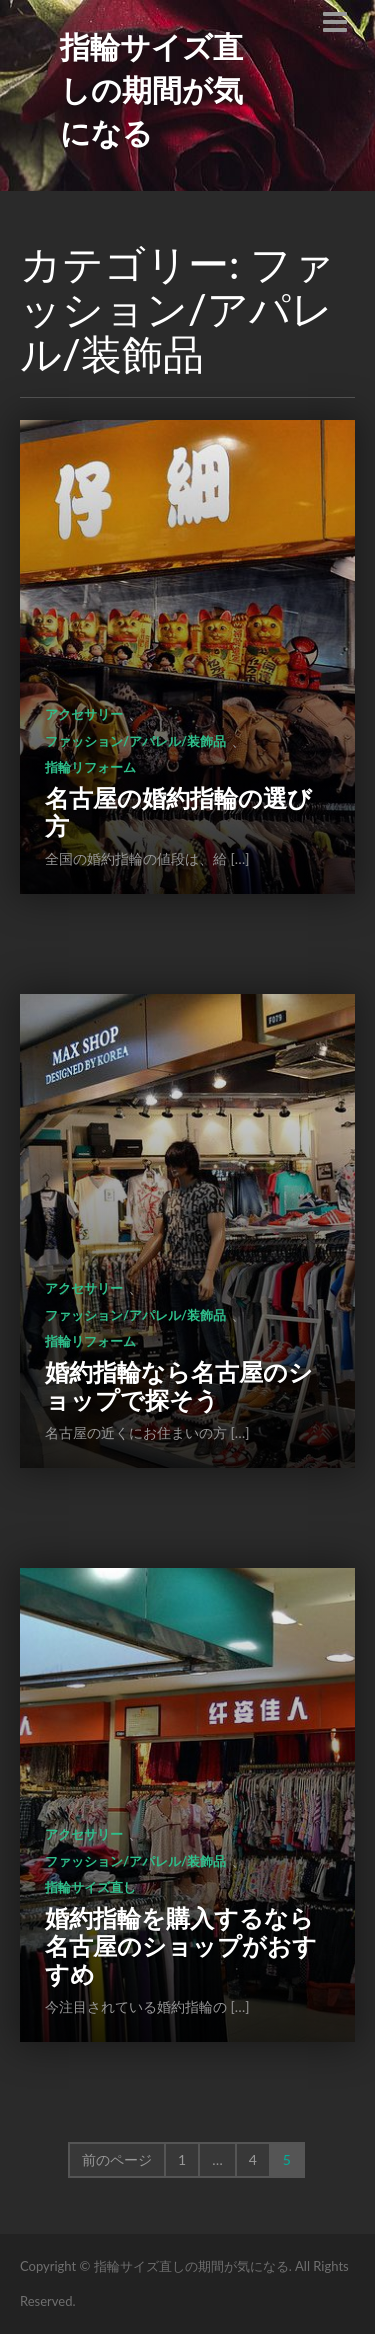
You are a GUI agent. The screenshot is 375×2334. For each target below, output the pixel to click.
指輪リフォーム (90, 767)
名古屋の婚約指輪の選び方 (178, 811)
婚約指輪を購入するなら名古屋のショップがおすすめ (181, 1945)
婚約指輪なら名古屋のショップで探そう (179, 1385)
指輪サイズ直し (90, 1887)
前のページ (117, 2159)
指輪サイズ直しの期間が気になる (151, 89)
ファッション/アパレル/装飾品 (135, 741)
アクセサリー (84, 714)
